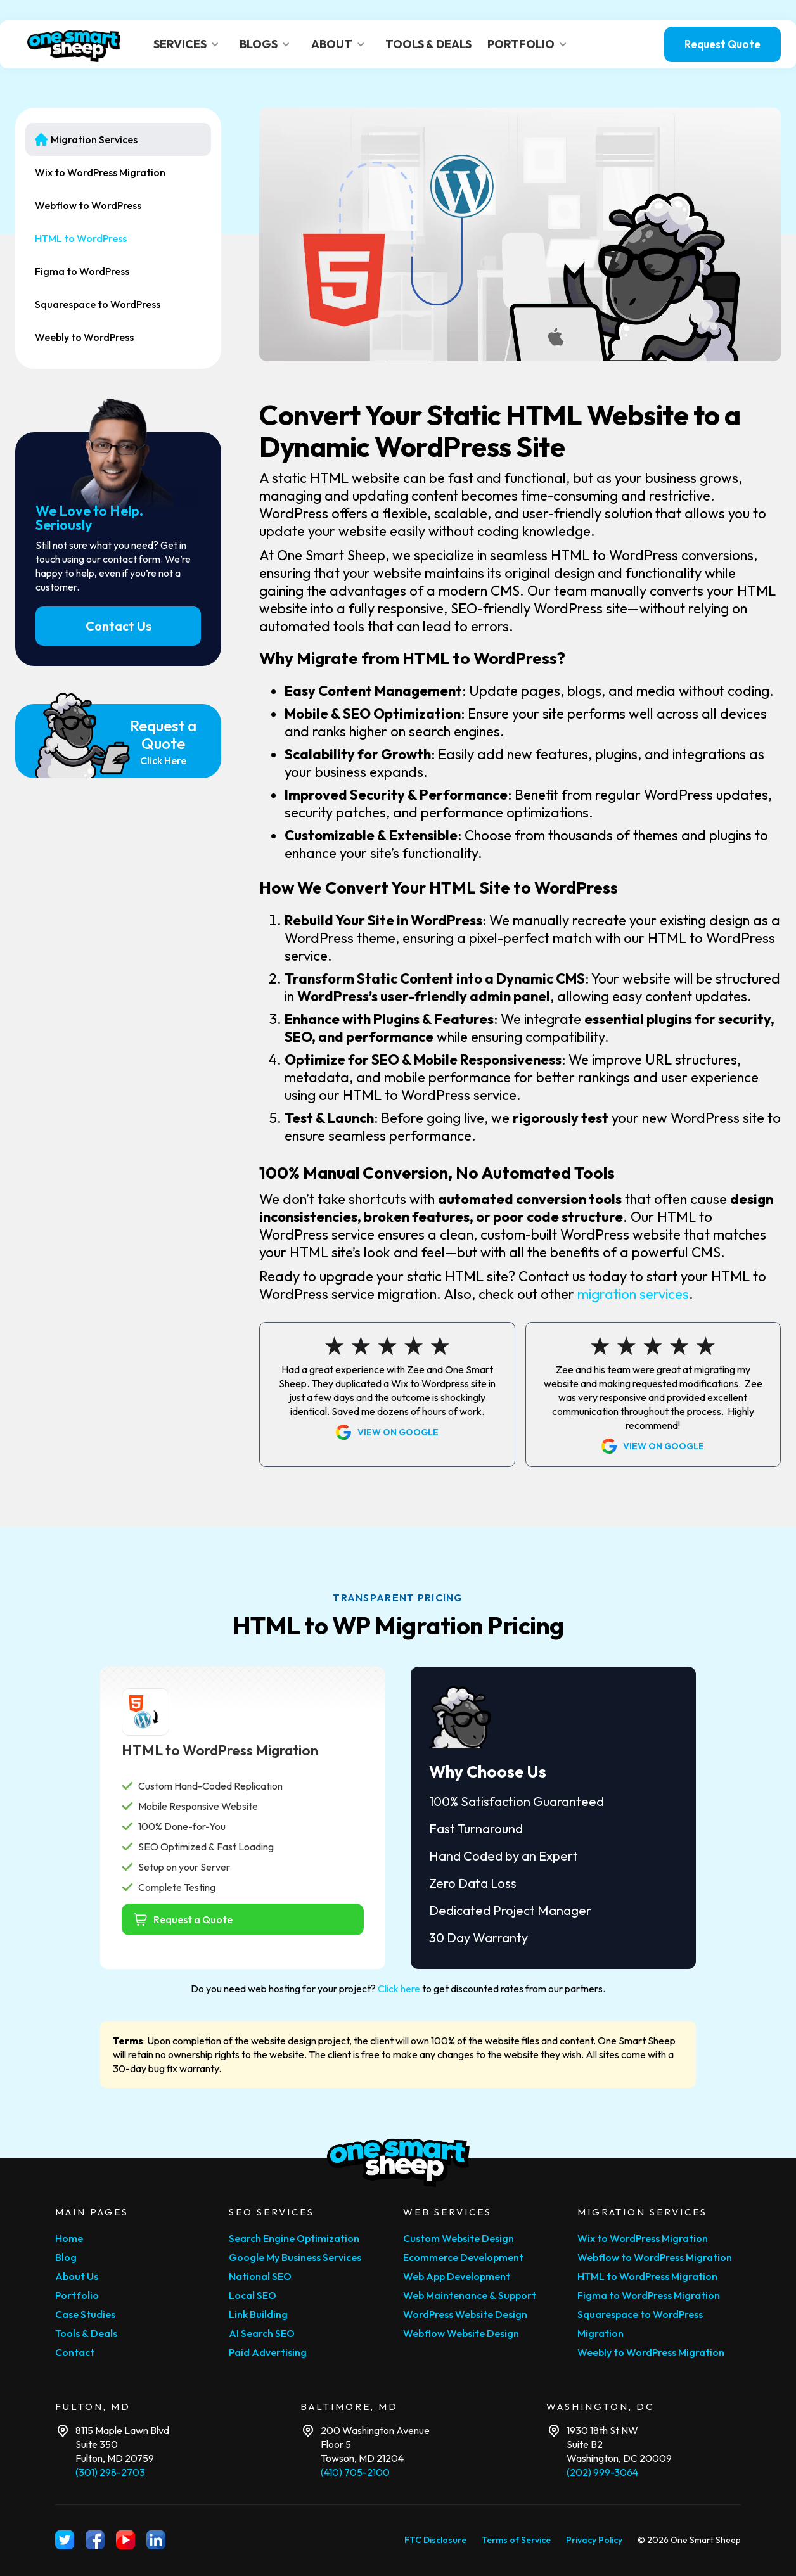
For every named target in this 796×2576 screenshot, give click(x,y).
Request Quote (722, 44)
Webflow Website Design (461, 2333)
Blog (66, 2257)
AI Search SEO (262, 2333)
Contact (74, 2352)
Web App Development (456, 2276)
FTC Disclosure (435, 2540)
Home (69, 2238)
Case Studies (85, 2314)
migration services (633, 1294)
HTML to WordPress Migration (647, 2276)
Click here (399, 1988)
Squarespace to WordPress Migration (640, 2324)
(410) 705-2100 (355, 2472)
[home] (73, 44)
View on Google (398, 1432)
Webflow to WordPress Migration (654, 2257)
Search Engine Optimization (294, 2238)
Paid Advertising (268, 2352)
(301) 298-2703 (110, 2472)
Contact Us (118, 626)
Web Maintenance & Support (469, 2295)
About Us (76, 2276)
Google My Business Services (295, 2257)
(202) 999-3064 (602, 2472)
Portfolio (77, 2295)
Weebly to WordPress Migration (650, 2352)
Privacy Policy (594, 2540)
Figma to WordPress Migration (648, 2295)
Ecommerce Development (463, 2257)
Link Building (258, 2314)
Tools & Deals (86, 2333)
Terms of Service (516, 2540)
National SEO (260, 2276)
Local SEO (252, 2295)
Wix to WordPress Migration (642, 2238)
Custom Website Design (458, 2238)
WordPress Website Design (465, 2314)
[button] (188, 44)
